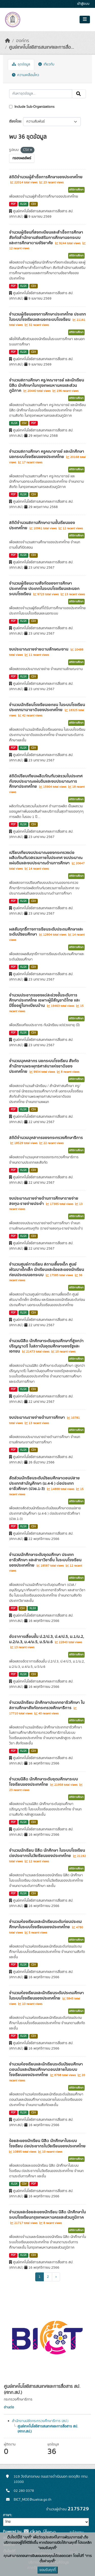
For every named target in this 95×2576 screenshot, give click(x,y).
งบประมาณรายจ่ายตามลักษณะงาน (39, 649)
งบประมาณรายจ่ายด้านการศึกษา (37, 1417)
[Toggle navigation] (85, 19)
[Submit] (79, 93)
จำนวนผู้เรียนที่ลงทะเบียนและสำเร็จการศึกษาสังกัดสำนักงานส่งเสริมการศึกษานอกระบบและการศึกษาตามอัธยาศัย (46, 237)
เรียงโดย (15, 121)
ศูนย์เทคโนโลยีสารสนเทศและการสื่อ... (41, 47)
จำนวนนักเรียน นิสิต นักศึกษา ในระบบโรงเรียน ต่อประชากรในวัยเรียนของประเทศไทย (47, 1853)
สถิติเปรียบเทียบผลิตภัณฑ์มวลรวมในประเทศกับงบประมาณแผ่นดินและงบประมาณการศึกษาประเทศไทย (46, 781)
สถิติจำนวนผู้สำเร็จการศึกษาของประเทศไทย (46, 177)
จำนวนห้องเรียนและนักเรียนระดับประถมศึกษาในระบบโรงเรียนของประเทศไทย (46, 1996)
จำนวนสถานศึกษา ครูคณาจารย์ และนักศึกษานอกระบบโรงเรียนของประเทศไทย (46, 454)
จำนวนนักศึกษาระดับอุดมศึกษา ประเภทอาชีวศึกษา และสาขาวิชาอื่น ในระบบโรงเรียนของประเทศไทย (45, 1560)
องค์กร (22, 41)
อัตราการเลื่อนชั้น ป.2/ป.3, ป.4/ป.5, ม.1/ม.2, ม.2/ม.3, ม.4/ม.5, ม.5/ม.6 (46, 1639)
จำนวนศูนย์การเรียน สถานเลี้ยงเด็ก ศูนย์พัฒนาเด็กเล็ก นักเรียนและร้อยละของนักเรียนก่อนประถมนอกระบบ (46, 1269)
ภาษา (7, 2515)
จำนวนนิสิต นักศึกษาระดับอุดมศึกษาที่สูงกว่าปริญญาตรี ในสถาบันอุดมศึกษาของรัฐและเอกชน (46, 1346)
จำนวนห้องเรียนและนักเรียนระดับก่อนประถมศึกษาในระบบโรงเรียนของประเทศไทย (45, 1924)
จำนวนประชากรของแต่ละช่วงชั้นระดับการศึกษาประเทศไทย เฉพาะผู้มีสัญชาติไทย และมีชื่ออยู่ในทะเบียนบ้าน (44, 1000)
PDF (13, 204)
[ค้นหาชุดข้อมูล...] (40, 93)
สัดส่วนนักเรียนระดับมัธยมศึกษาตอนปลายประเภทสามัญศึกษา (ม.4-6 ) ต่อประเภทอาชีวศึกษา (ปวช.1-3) (44, 1483)
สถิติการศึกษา (76, 189)
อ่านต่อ (9, 2407)
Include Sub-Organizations (31, 106)
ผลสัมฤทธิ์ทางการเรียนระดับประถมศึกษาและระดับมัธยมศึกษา (46, 932)
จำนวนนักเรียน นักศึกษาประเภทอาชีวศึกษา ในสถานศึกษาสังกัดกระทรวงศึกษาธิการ (47, 1705)
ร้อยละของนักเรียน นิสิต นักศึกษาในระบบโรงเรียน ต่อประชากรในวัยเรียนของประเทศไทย (47, 2143)
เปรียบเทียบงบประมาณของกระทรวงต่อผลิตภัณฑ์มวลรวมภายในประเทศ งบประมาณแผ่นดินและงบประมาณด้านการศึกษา (46, 858)
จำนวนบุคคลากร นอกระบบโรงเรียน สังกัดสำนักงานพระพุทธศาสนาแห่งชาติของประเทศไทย (44, 1066)
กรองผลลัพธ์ (21, 158)
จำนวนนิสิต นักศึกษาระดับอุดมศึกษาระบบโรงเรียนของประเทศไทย (43, 1782)
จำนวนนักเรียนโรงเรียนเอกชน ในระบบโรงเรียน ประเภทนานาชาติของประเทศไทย (47, 707)
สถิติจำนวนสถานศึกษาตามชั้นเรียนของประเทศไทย (42, 525)
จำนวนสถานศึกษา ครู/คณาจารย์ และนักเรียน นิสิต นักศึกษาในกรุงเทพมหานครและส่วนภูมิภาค (46, 385)
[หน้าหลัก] (7, 41)
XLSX (23, 204)
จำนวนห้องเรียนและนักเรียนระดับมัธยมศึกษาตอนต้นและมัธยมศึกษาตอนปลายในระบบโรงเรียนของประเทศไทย (46, 2069)
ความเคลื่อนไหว (25, 75)
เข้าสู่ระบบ (83, 4)
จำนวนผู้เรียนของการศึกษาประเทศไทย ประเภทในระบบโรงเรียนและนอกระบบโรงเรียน (47, 317)
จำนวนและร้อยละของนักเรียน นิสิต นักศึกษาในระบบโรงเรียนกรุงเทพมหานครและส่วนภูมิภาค (47, 2215)
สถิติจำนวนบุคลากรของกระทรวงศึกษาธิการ (46, 1137)
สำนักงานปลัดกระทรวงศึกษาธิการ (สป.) (40, 2421)
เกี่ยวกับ (46, 64)
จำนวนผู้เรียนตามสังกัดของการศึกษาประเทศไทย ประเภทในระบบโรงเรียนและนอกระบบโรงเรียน (44, 588)
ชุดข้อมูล (21, 64)
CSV (33, 204)
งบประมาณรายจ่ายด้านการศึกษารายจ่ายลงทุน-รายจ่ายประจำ (43, 1201)
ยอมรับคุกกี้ (48, 2569)
